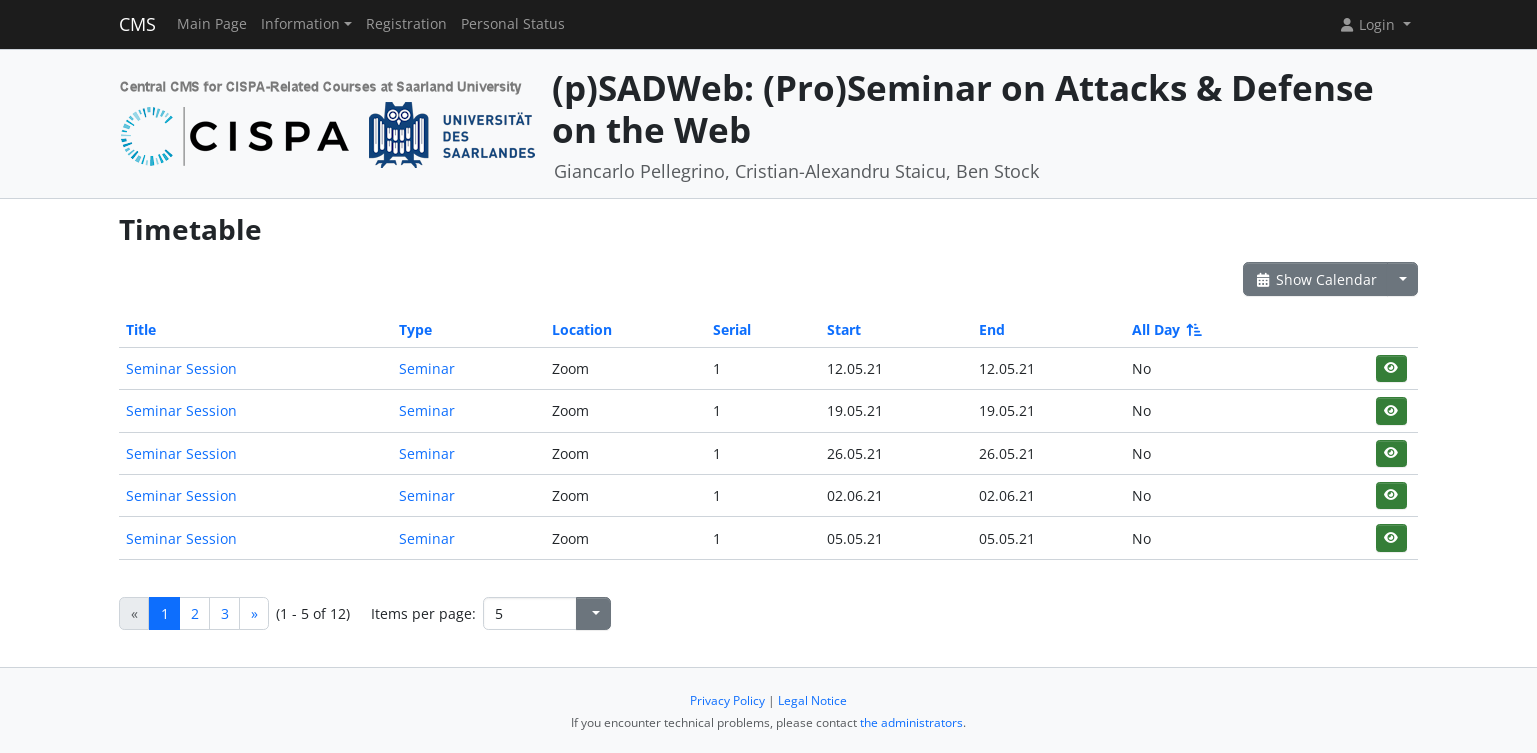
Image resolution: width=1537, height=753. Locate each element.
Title (141, 329)
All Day (1165, 329)
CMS (137, 24)
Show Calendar (1315, 279)
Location (582, 329)
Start (844, 329)
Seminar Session (181, 368)
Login (1369, 24)
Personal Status (513, 24)
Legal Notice (812, 700)
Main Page (212, 24)
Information (300, 24)
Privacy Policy (727, 700)
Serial (732, 329)
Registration (406, 24)
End (992, 329)
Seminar (427, 368)
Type (415, 329)
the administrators (911, 722)
